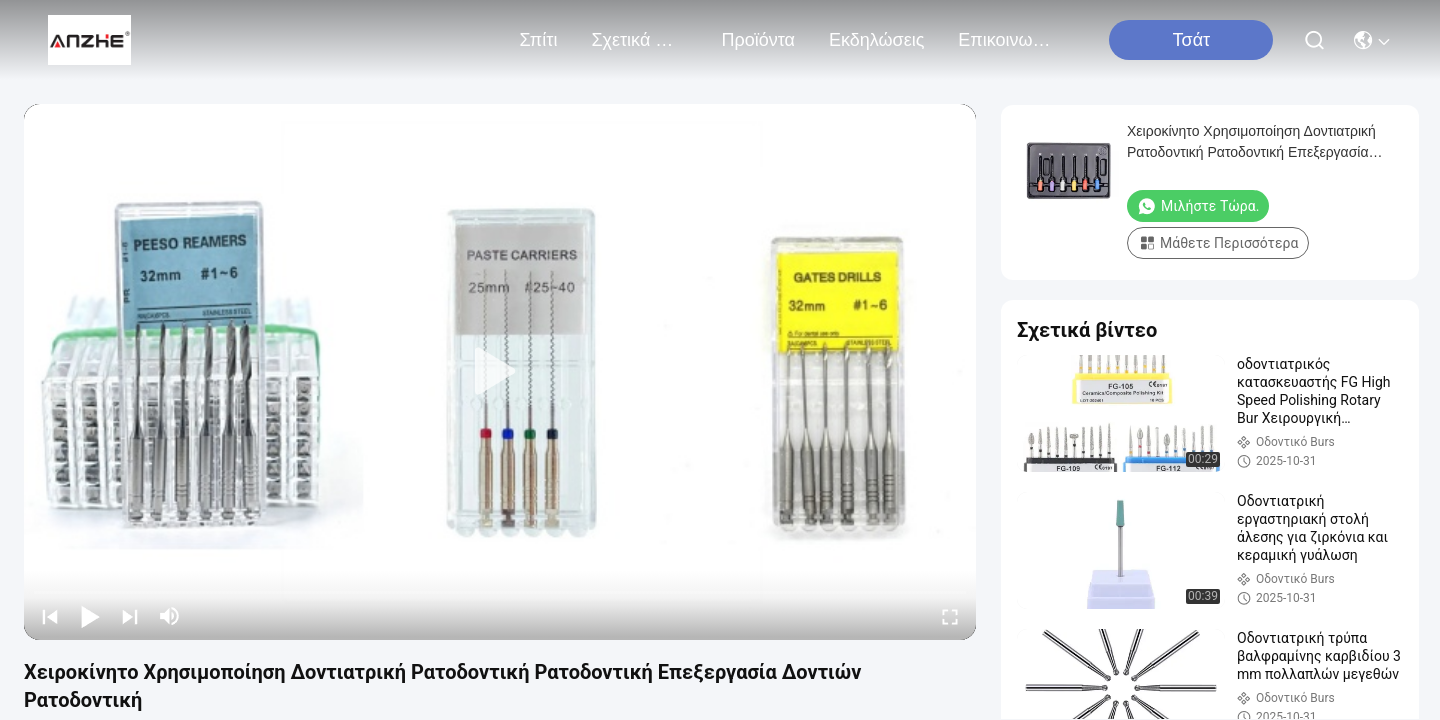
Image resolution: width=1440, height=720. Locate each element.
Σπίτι (539, 40)
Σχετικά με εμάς (639, 40)
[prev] (50, 616)
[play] (500, 372)
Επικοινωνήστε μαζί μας (1006, 40)
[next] (130, 616)
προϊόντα (758, 40)
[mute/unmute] (170, 616)
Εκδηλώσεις (876, 40)
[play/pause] (90, 616)
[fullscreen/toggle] (950, 616)
